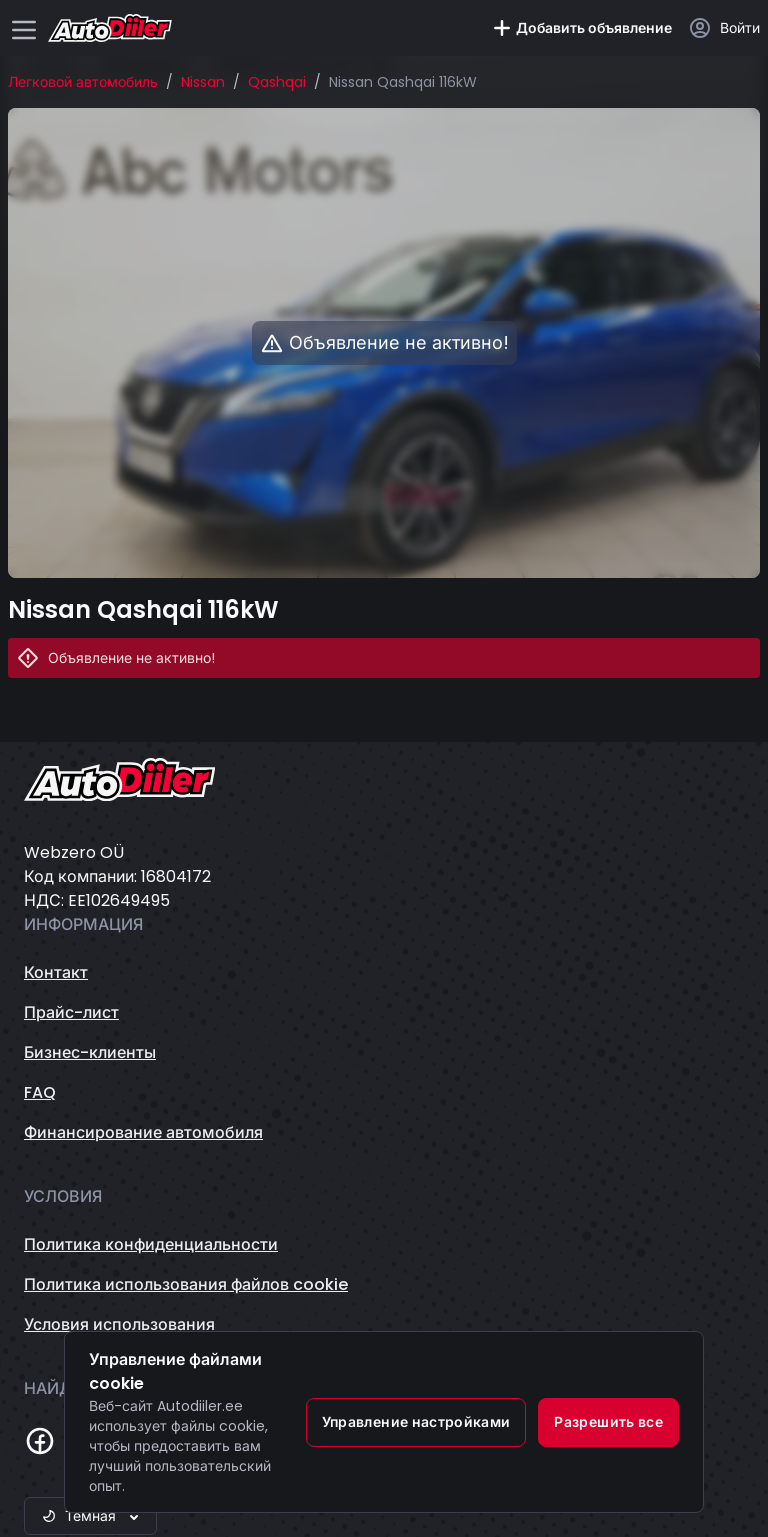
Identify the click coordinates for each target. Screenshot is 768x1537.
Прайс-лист (71, 1012)
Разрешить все (608, 1422)
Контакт (56, 972)
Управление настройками (416, 1422)
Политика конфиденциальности (151, 1244)
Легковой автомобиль (83, 82)
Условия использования (119, 1324)
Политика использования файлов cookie (186, 1284)
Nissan (203, 82)
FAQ (40, 1092)
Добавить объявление (582, 28)
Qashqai (277, 82)
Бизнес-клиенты (90, 1052)
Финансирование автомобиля (143, 1132)
